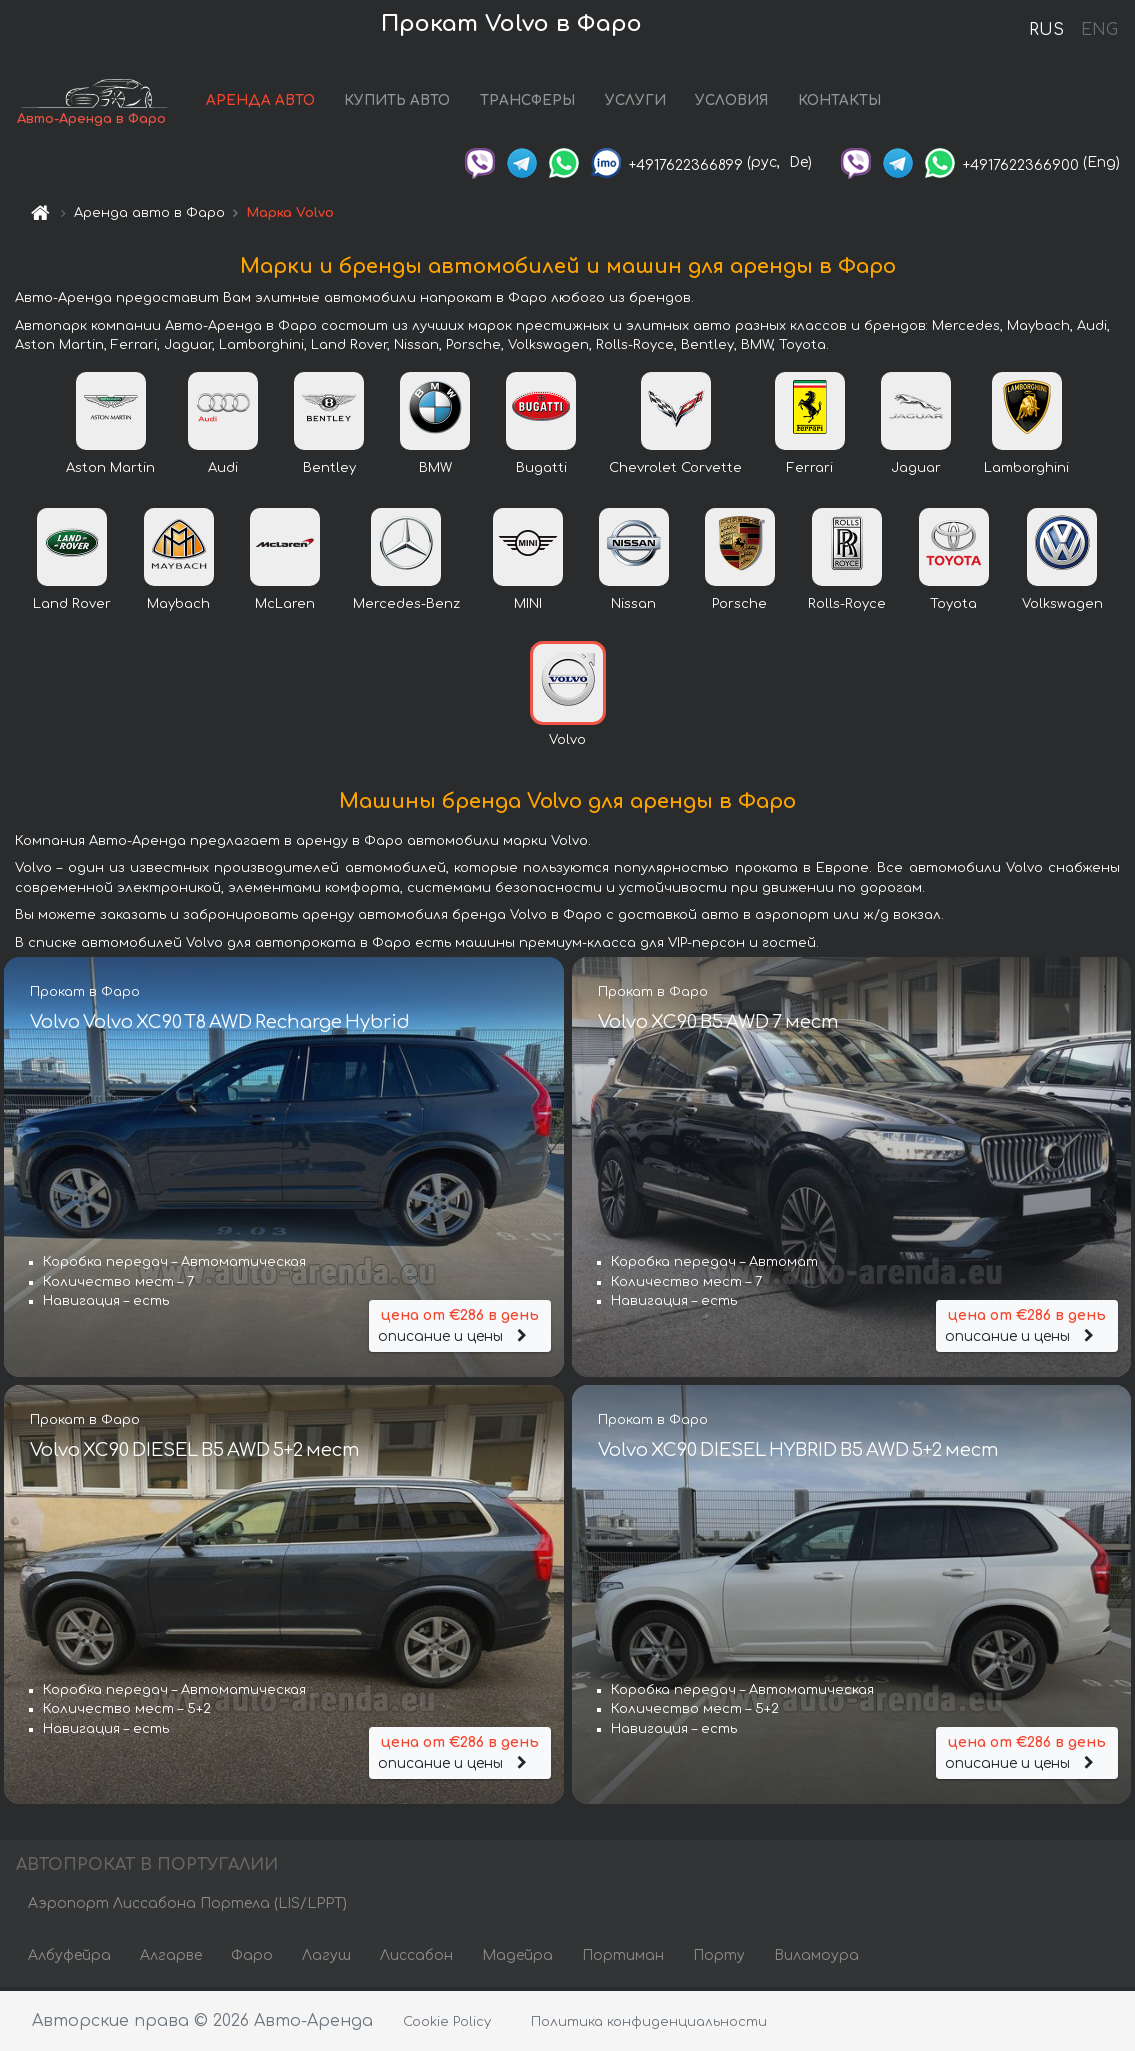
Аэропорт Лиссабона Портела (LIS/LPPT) (187, 1906)
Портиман (623, 1958)
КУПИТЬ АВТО (408, 102)
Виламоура (816, 1958)
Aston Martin (110, 470)
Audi (223, 470)
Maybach (178, 606)
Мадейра (517, 1958)
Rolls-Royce (847, 606)
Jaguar (916, 470)
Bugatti (541, 470)
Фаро (252, 1958)
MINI (528, 606)
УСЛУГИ (646, 102)
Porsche (739, 606)
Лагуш (326, 1958)
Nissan (633, 606)
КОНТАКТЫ (850, 102)
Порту (719, 1958)
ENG (1099, 30)
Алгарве (171, 1958)
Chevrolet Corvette (675, 470)
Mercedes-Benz (406, 606)
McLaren (285, 606)
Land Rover (72, 606)
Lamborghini (1026, 470)
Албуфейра (69, 1958)
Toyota (953, 606)
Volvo (567, 742)
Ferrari (810, 470)
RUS (1046, 30)
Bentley (329, 470)
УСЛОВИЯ (742, 102)
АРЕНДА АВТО (271, 102)
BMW (435, 470)
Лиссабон (416, 1958)
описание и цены (460, 1325)
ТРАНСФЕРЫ (538, 102)
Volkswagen (1062, 606)
